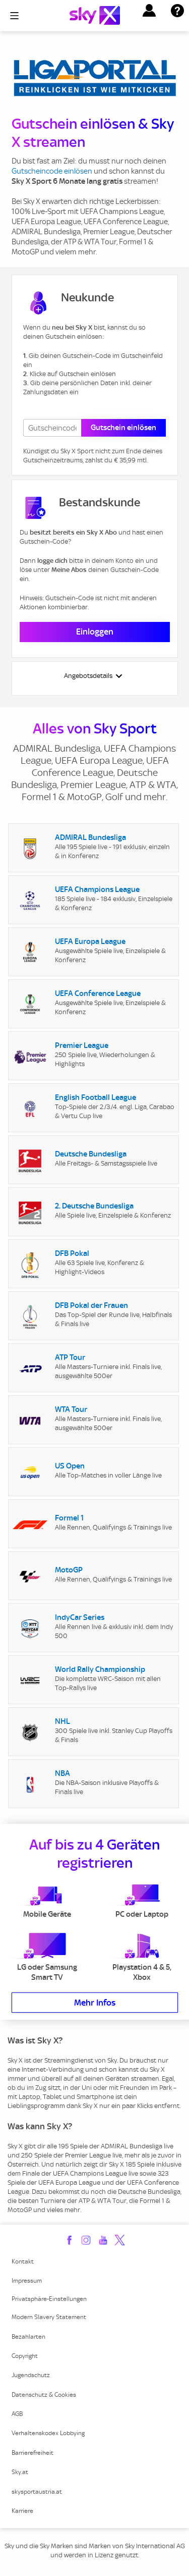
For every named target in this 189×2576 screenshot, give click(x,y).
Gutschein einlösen (123, 427)
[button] (149, 10)
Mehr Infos (94, 2002)
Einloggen (94, 631)
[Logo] (95, 15)
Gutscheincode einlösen (52, 171)
